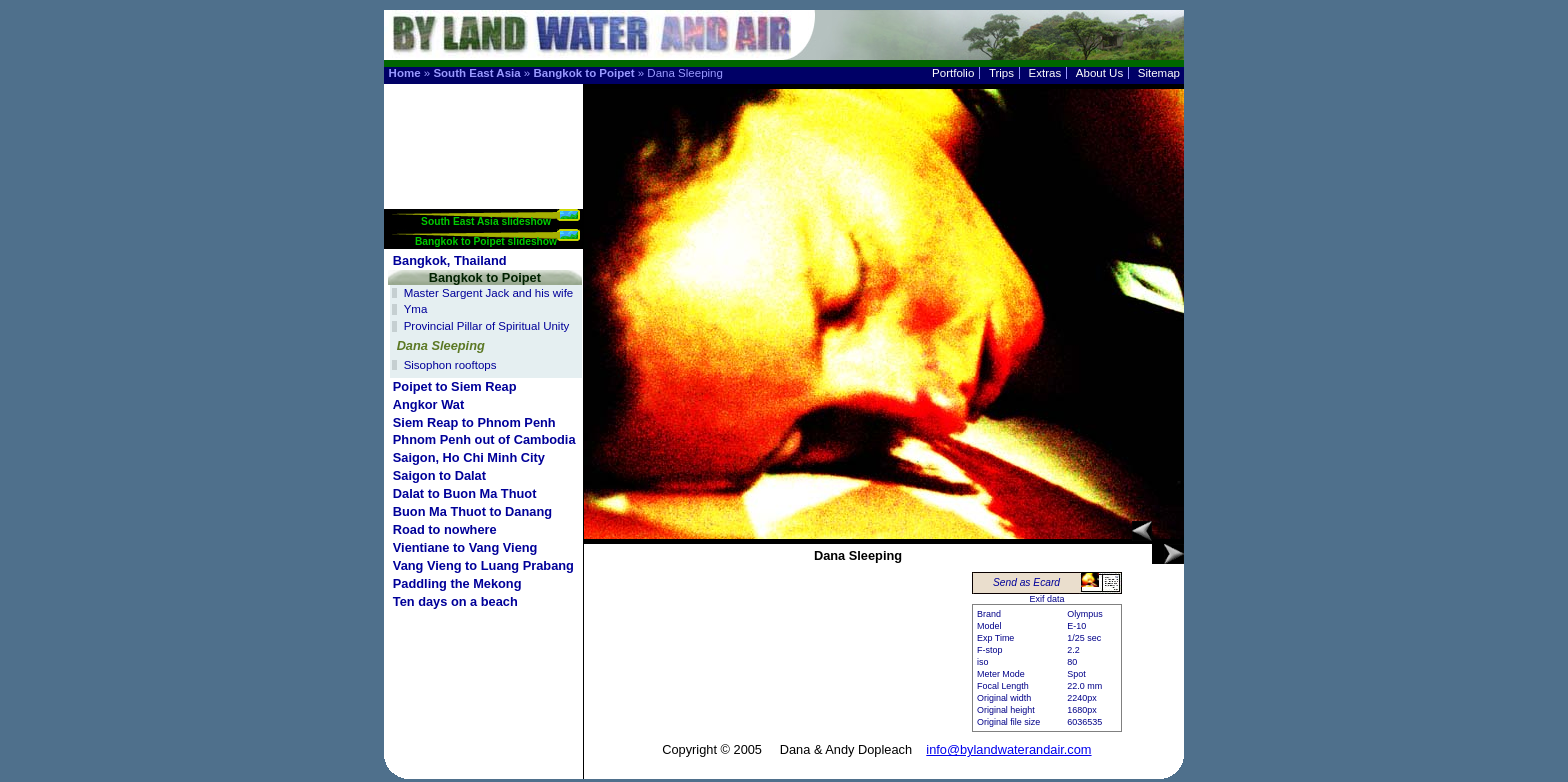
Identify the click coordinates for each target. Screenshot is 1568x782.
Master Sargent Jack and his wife (489, 293)
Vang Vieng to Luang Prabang (483, 565)
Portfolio (953, 73)
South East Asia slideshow (486, 221)
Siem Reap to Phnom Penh (474, 422)
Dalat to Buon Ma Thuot (465, 493)
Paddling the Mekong (457, 583)
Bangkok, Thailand (450, 260)
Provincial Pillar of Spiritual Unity (487, 326)
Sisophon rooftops (450, 365)
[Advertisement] (484, 146)
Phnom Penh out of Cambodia (484, 439)
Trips (1001, 73)
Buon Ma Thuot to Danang (472, 511)
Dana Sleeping (441, 345)
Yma (416, 309)
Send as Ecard (1026, 582)
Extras (1045, 73)
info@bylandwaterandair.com (1008, 749)
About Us (1099, 73)
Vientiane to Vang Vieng (465, 547)
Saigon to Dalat (439, 475)
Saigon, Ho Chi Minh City (469, 457)
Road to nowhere (445, 529)
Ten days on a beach (455, 601)
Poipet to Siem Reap (455, 386)
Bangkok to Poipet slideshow (486, 241)
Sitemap (1159, 73)
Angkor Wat (428, 404)
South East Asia (476, 73)
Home (405, 73)
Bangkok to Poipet (583, 73)
